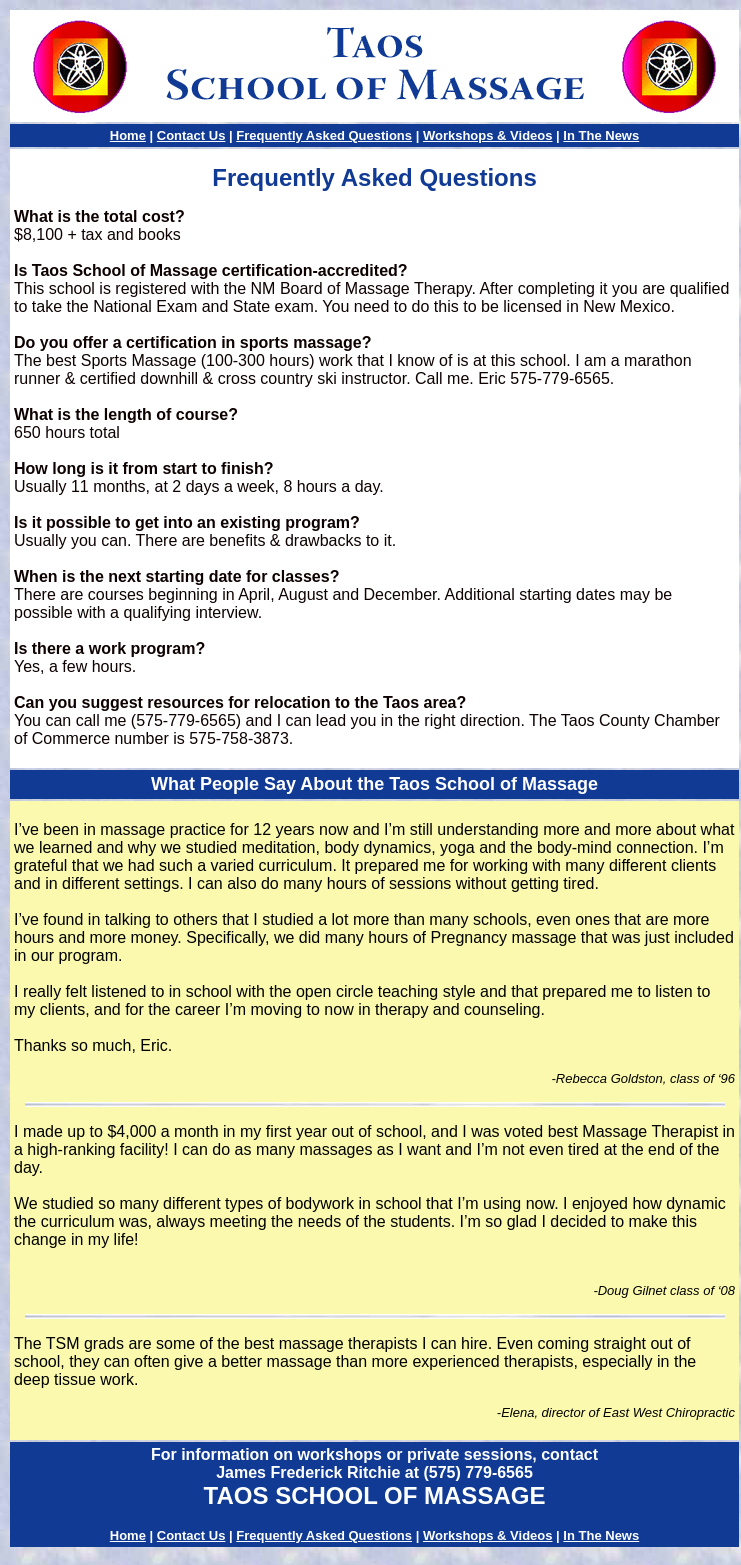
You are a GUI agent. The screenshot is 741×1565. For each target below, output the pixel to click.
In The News (601, 135)
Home (128, 135)
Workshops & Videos (488, 135)
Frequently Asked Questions (324, 135)
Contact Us (191, 135)
